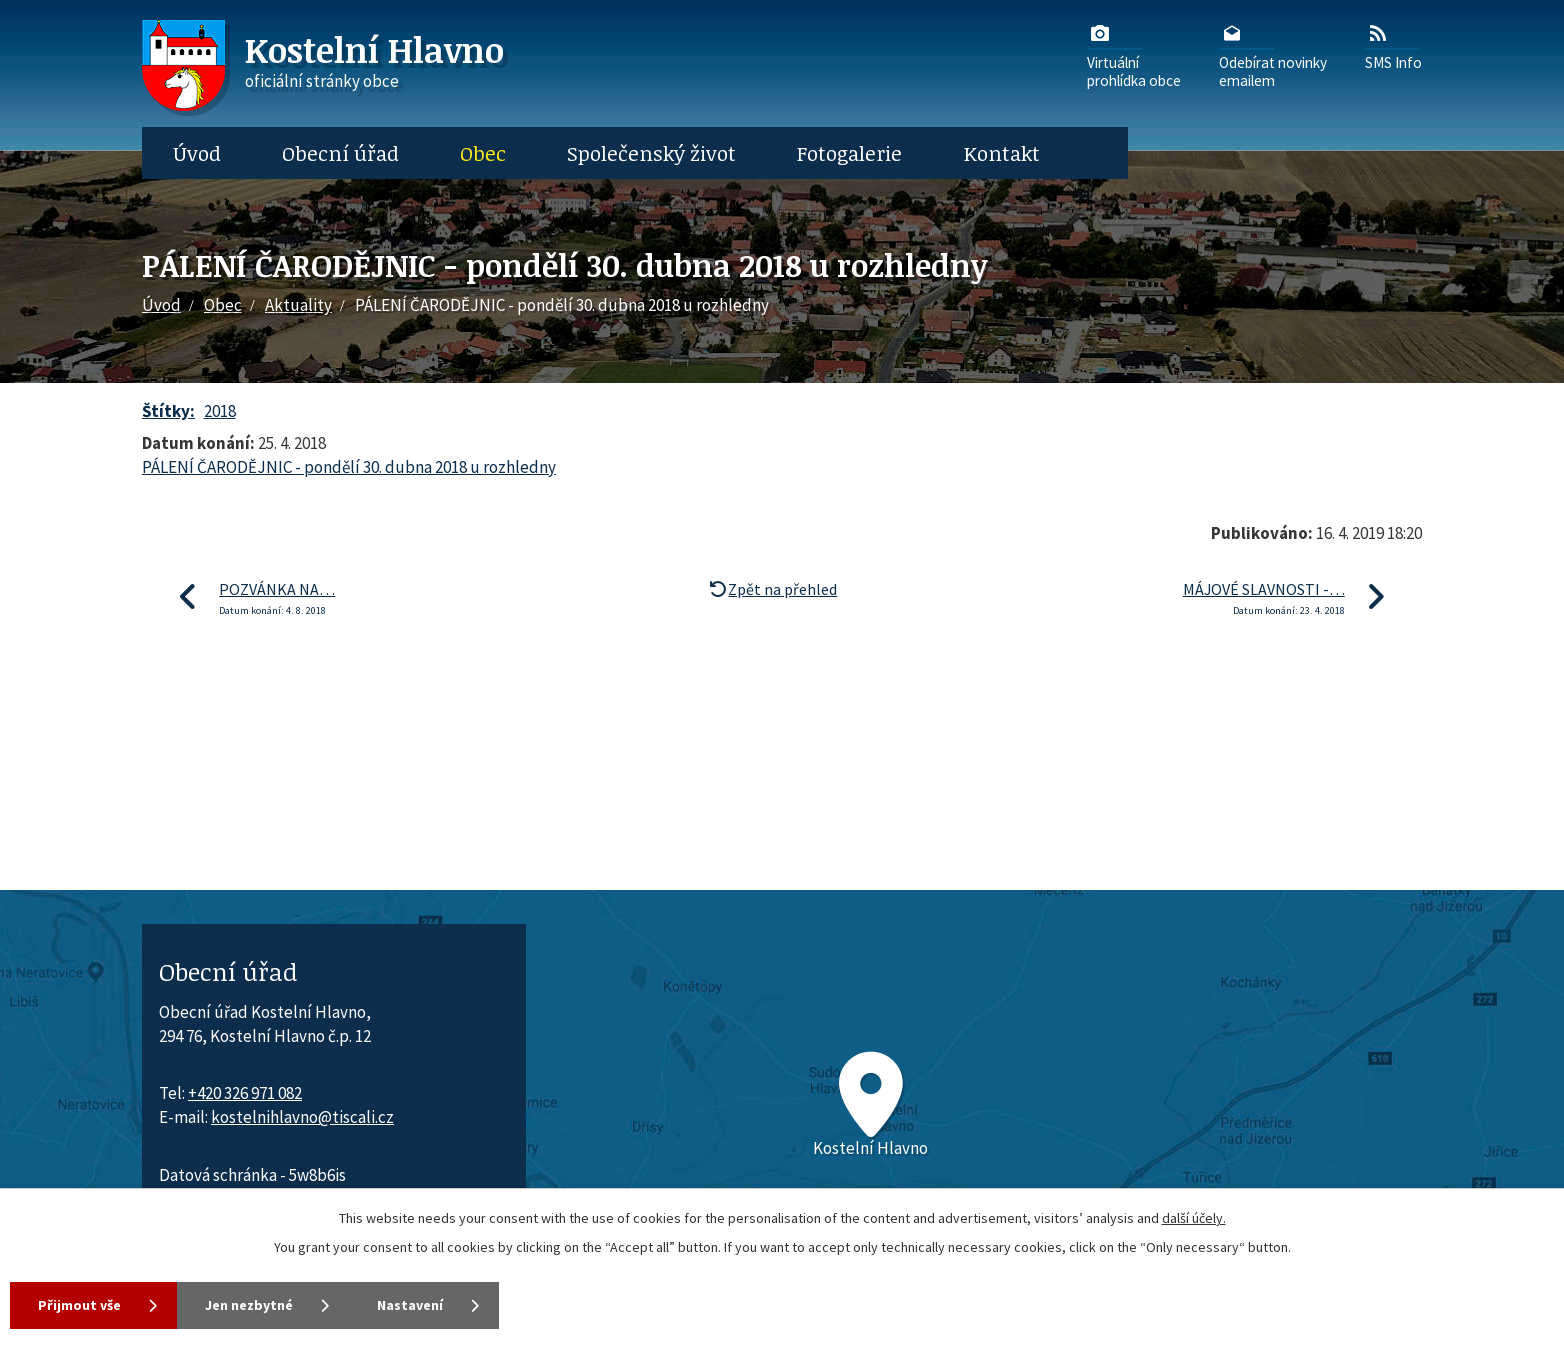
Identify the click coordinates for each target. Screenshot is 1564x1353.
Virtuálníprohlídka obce (1134, 55)
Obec (483, 153)
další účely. (1194, 1218)
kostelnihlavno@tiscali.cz (302, 1117)
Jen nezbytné (249, 1305)
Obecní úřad (340, 153)
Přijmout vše (79, 1305)
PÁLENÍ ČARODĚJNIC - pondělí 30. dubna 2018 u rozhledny (349, 467)
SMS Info (1393, 46)
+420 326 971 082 (245, 1093)
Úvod (197, 153)
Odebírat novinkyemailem (1273, 55)
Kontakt (1002, 153)
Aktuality (298, 305)
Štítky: (168, 411)
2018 (220, 411)
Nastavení (410, 1305)
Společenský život (651, 153)
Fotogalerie (849, 153)
